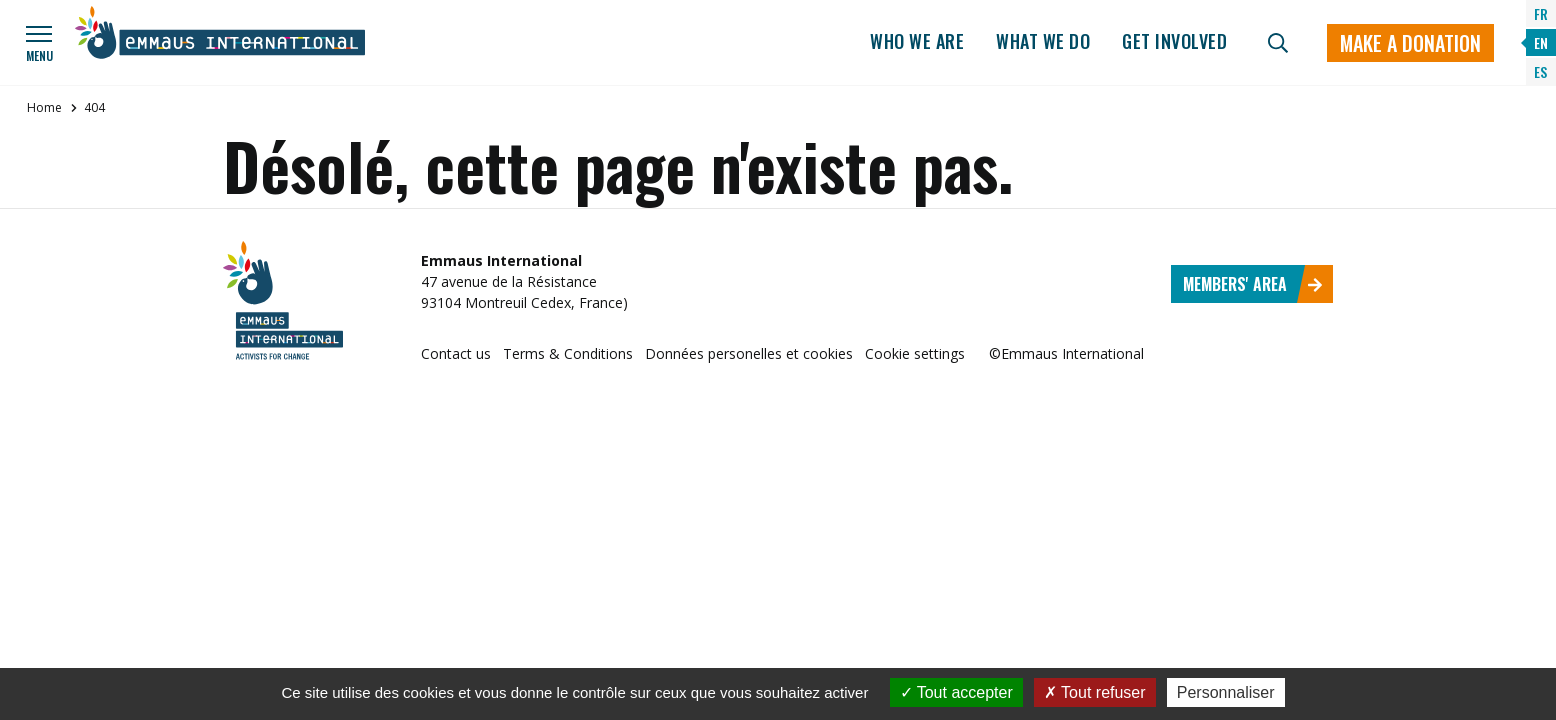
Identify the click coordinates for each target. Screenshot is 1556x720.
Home (44, 107)
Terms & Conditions (568, 353)
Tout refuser (1095, 692)
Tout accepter (956, 692)
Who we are (917, 41)
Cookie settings (915, 353)
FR (1541, 13)
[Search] (1278, 43)
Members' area (1253, 284)
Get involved (1174, 41)
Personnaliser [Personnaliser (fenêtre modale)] (1226, 692)
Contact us (456, 353)
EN (1541, 42)
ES (1540, 71)
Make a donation (1410, 43)
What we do (1043, 41)
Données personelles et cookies (749, 353)
